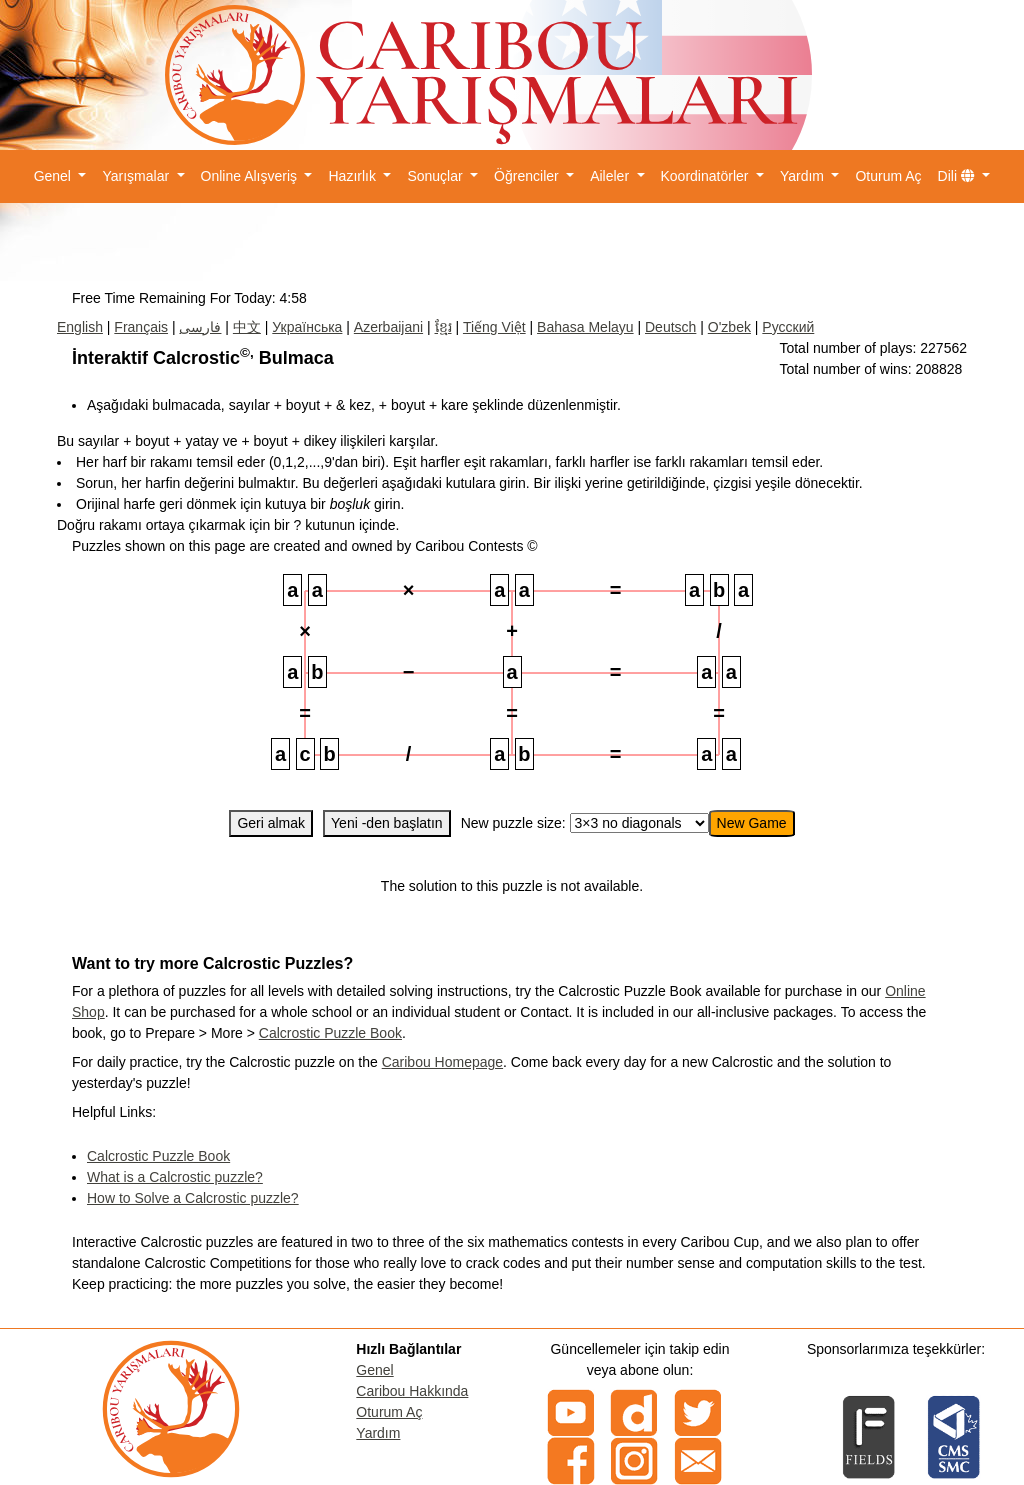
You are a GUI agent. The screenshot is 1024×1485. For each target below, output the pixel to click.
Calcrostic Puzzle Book (330, 1033)
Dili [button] (958, 176)
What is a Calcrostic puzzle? (175, 1177)
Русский (788, 327)
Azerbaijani (388, 327)
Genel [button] (54, 176)
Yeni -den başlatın (387, 823)
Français (141, 327)
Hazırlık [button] (353, 176)
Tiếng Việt (494, 327)
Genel (374, 1370)
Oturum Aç (888, 176)
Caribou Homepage (442, 1062)
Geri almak (271, 823)
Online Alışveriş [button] (251, 176)
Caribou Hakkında (412, 1391)
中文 (247, 327)
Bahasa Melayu (585, 327)
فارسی (200, 327)
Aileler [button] (611, 176)
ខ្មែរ (443, 327)
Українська (307, 327)
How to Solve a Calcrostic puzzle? (193, 1198)
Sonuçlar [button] (436, 176)
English (80, 327)
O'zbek (729, 327)
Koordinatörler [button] (707, 176)
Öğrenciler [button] (528, 176)
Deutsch (670, 327)
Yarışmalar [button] (137, 176)
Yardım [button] (804, 176)
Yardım (378, 1433)
